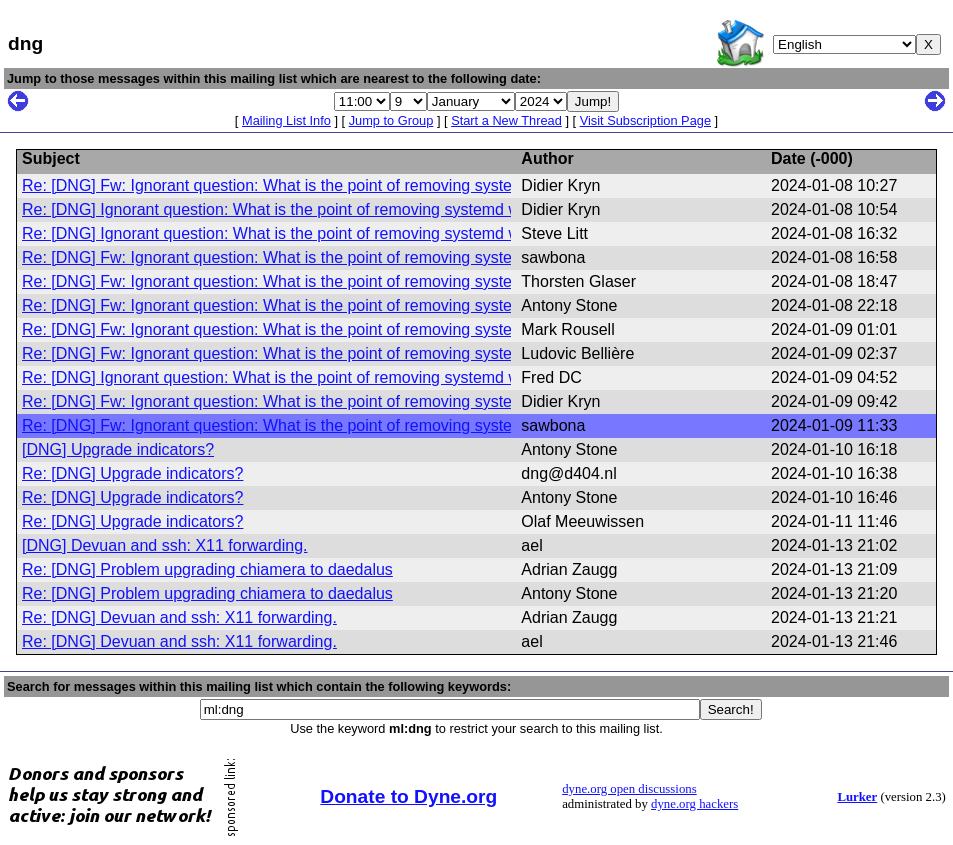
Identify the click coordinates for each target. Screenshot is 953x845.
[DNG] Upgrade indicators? (118, 449)
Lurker (857, 797)
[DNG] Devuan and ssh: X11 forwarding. (164, 545)
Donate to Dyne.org (408, 796)
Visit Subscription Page (645, 120)
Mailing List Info (286, 120)
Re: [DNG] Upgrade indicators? (132, 473)
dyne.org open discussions (629, 789)
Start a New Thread (506, 120)
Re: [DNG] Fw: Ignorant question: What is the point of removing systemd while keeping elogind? (361, 185)
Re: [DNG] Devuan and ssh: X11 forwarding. (179, 617)
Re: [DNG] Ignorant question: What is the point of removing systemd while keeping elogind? (346, 209)
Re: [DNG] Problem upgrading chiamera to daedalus (207, 569)
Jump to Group (391, 120)
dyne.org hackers (694, 804)
